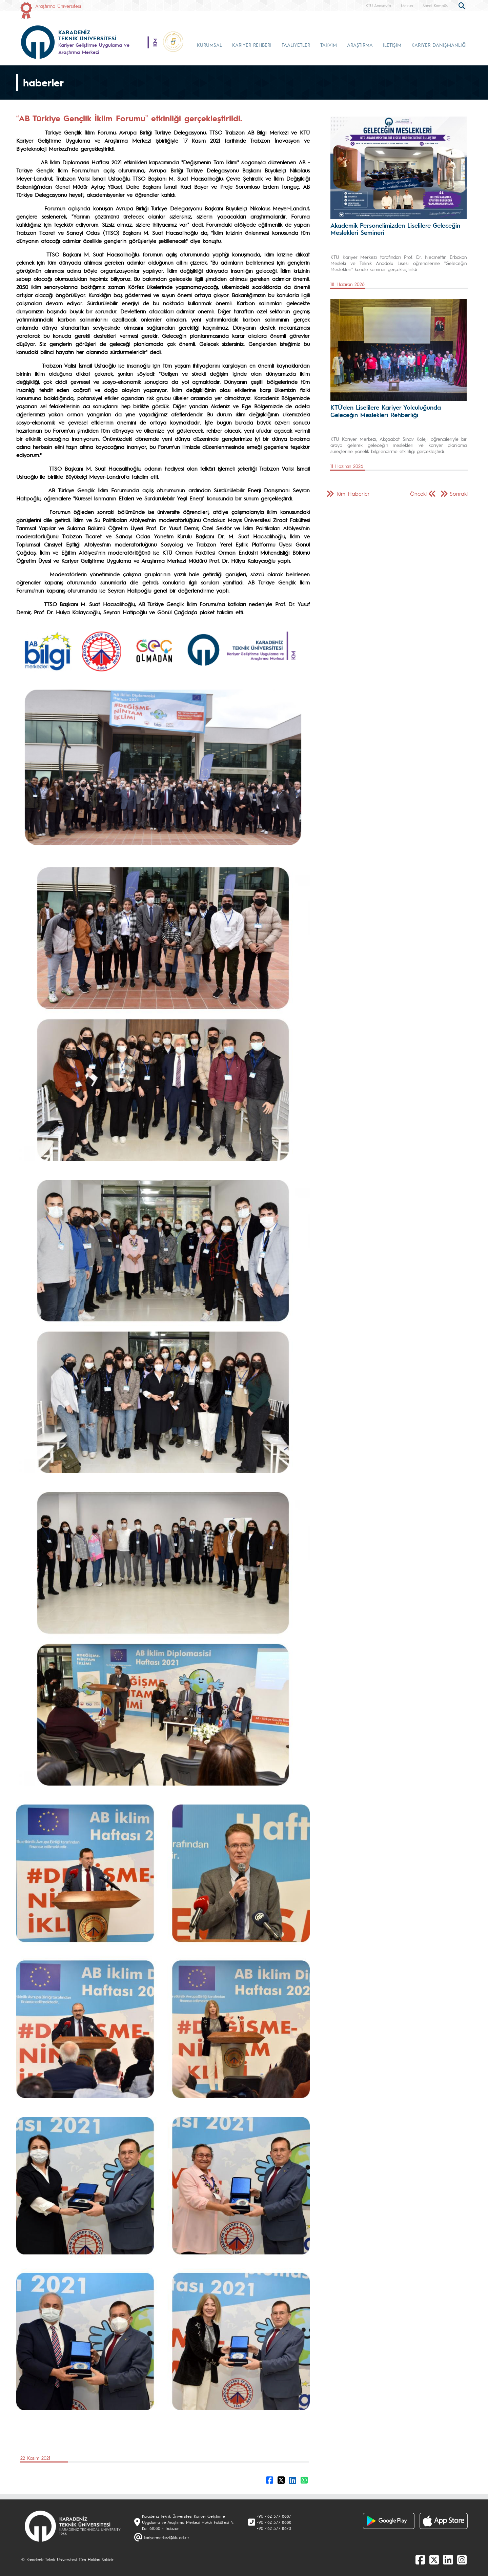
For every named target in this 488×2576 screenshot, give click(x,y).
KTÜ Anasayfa (378, 5)
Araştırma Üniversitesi (58, 6)
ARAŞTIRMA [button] (360, 45)
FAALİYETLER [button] (296, 45)
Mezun (407, 5)
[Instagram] (462, 2559)
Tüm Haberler (353, 493)
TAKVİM (328, 45)
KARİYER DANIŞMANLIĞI (439, 45)
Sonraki (459, 493)
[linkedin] (448, 2559)
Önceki (418, 493)
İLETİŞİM (392, 45)
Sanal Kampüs (435, 5)
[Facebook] (420, 2559)
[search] (463, 5)
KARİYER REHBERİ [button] (251, 45)
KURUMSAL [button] (209, 45)
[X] (434, 2559)
